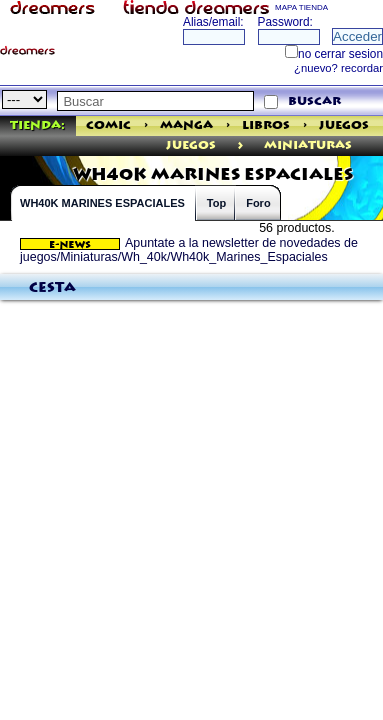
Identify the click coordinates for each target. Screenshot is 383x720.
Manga (186, 125)
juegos (191, 145)
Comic (108, 125)
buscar (314, 101)
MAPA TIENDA (301, 7)
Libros (266, 125)
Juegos (344, 125)
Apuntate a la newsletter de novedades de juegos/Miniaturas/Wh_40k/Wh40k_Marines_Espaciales (189, 250)
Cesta (52, 288)
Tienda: (37, 125)
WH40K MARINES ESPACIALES (102, 203)
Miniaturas (308, 145)
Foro (258, 203)
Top (216, 203)
